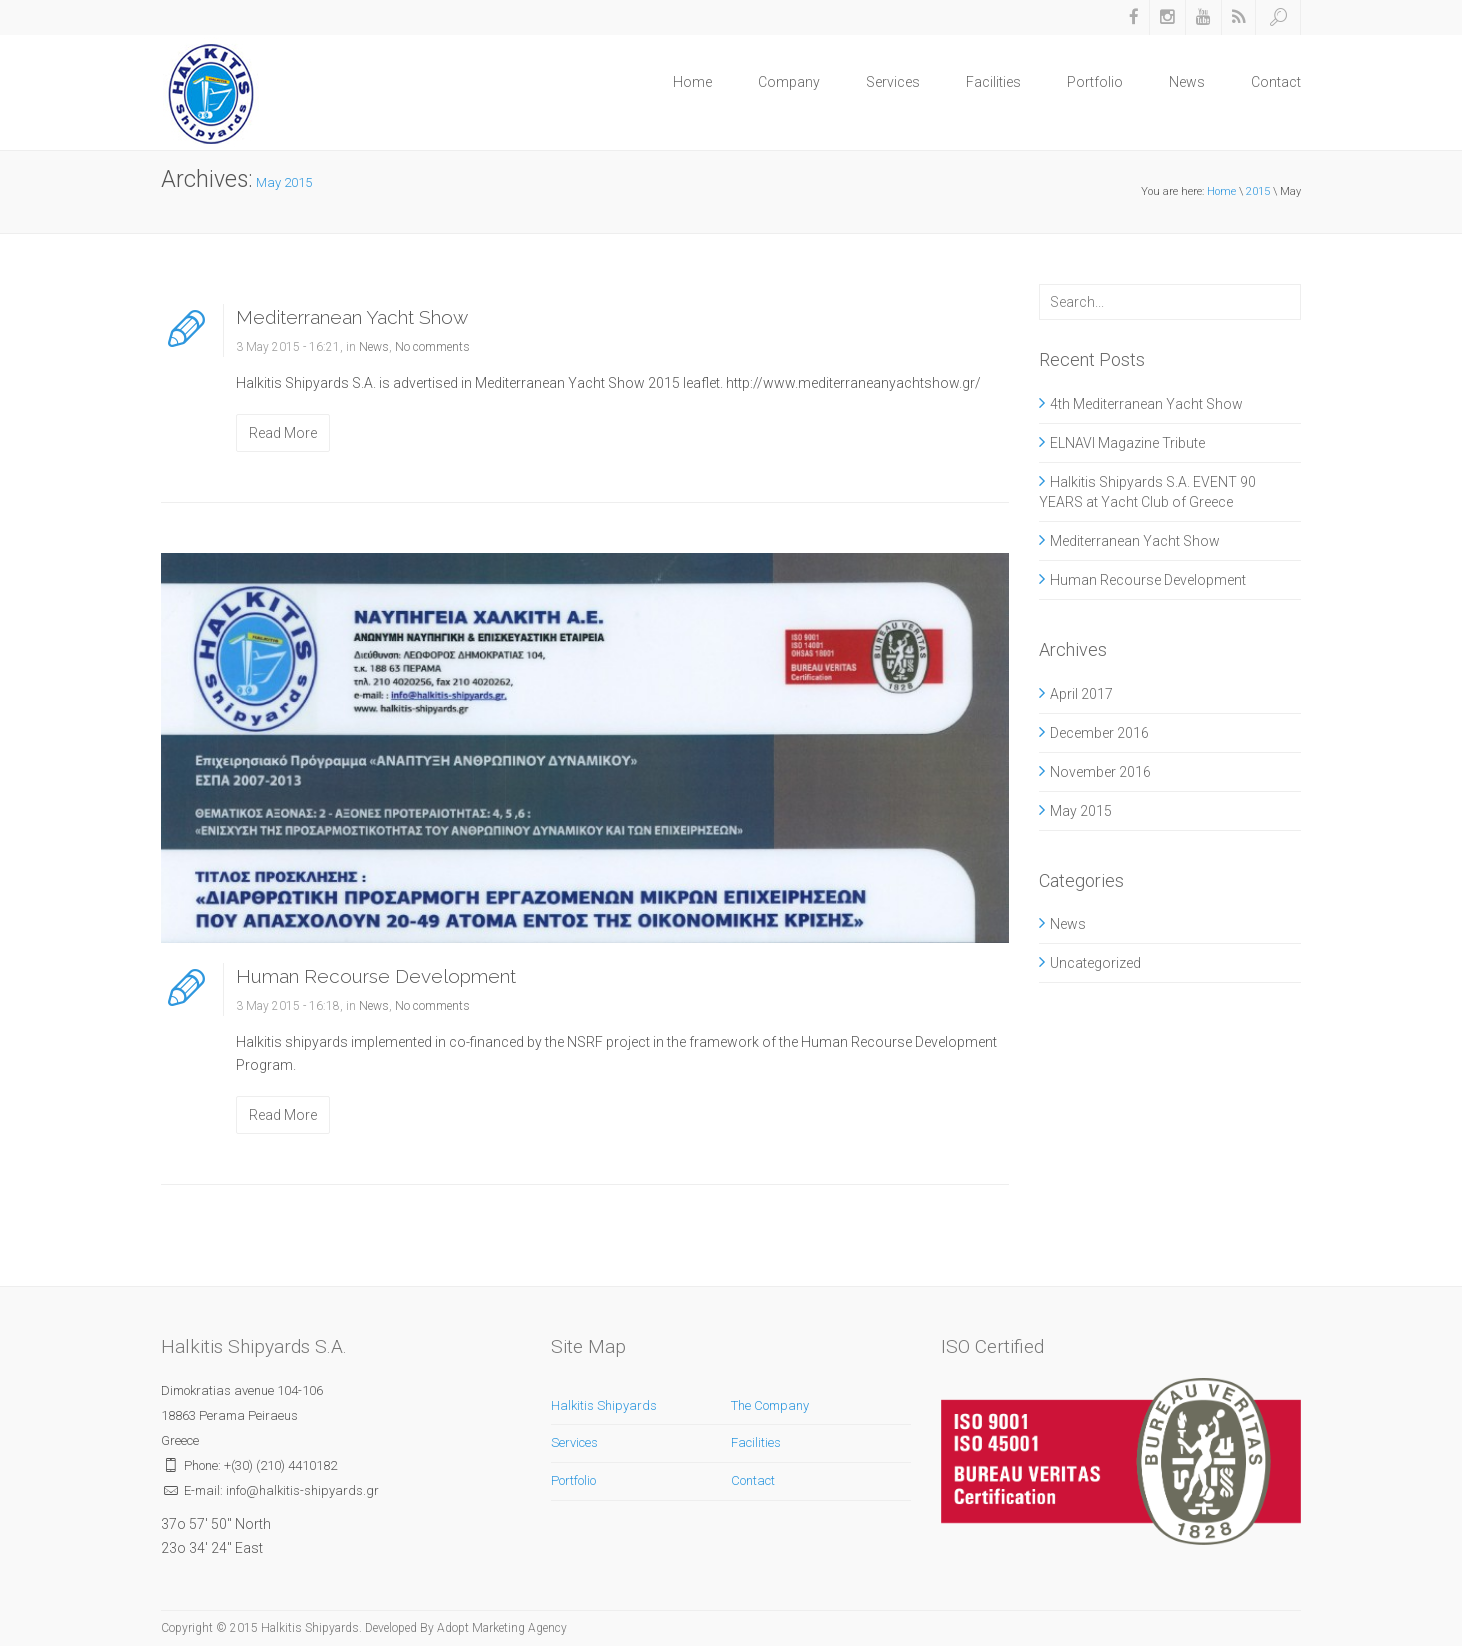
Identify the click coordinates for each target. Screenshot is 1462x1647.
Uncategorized (1095, 963)
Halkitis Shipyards (604, 1405)
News (1187, 82)
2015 (1258, 191)
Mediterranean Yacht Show (352, 317)
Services (893, 82)
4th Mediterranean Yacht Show (1146, 404)
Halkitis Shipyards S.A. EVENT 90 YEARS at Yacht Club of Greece (1147, 492)
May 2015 (1081, 811)
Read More (283, 433)
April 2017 (1081, 694)
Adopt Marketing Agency (502, 1628)
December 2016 (1099, 733)
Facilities (993, 82)
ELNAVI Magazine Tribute (1127, 443)
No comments (432, 347)
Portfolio (1095, 82)
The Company (770, 1405)
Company (789, 82)
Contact (1276, 82)
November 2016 (1100, 772)
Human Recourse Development (376, 976)
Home (692, 82)
